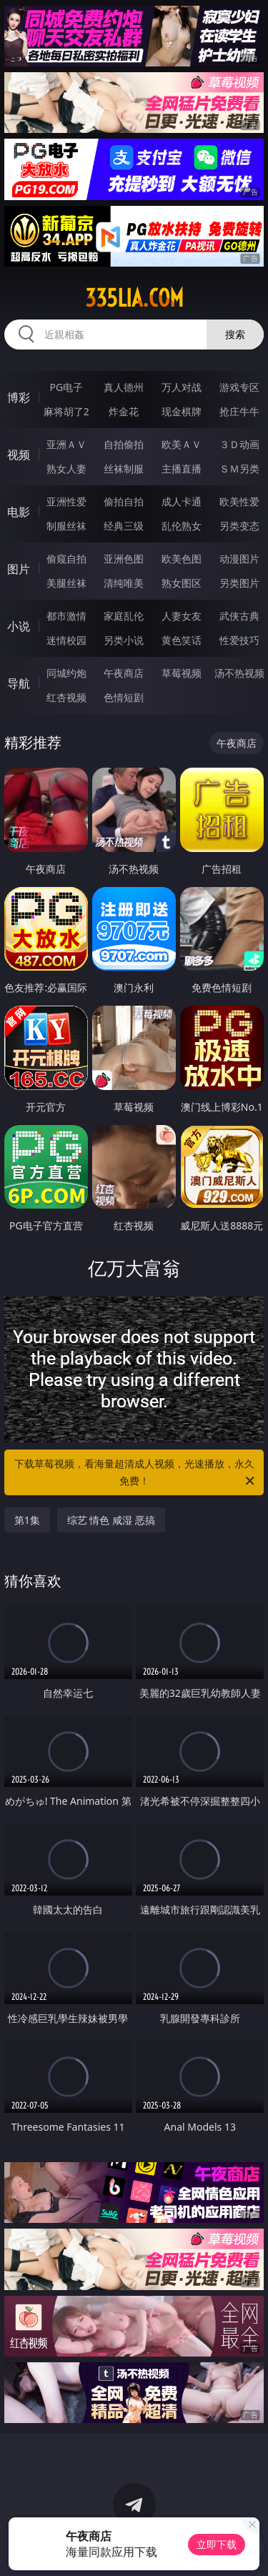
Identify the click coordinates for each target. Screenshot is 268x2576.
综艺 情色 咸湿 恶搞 (111, 1520)
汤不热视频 (239, 673)
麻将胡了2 (66, 411)
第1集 (27, 1520)
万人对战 (182, 387)
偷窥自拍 (66, 558)
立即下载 (217, 2544)
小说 (18, 626)
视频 (18, 454)
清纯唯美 (124, 583)
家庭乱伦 (124, 616)
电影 (18, 512)
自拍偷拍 (124, 444)
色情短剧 (124, 697)
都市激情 (66, 616)
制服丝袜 (66, 525)
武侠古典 (239, 616)
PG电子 (66, 387)
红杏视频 (66, 697)
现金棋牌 (182, 411)
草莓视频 (182, 673)
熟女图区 (182, 583)
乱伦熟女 (182, 525)
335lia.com (134, 298)
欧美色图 (182, 558)
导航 (18, 683)
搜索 (235, 334)
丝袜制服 (124, 468)
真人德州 (124, 387)
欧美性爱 (239, 501)
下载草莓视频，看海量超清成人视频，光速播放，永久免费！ (135, 1473)
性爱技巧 (239, 640)
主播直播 (182, 468)
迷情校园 (66, 640)
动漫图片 (239, 558)
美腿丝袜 (66, 583)
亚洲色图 (124, 558)
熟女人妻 (66, 468)
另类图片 (239, 583)
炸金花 (124, 411)
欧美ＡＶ (182, 444)
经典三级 (124, 525)
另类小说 (124, 640)
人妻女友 (182, 616)
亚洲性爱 (66, 501)
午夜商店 (124, 673)
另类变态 (239, 525)
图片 (18, 569)
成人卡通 (182, 501)
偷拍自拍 (124, 501)
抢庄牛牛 (239, 411)
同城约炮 (66, 673)
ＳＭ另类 (239, 468)
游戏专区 (239, 387)
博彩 (18, 397)
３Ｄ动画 (239, 444)
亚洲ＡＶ (66, 444)
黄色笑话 (182, 640)
